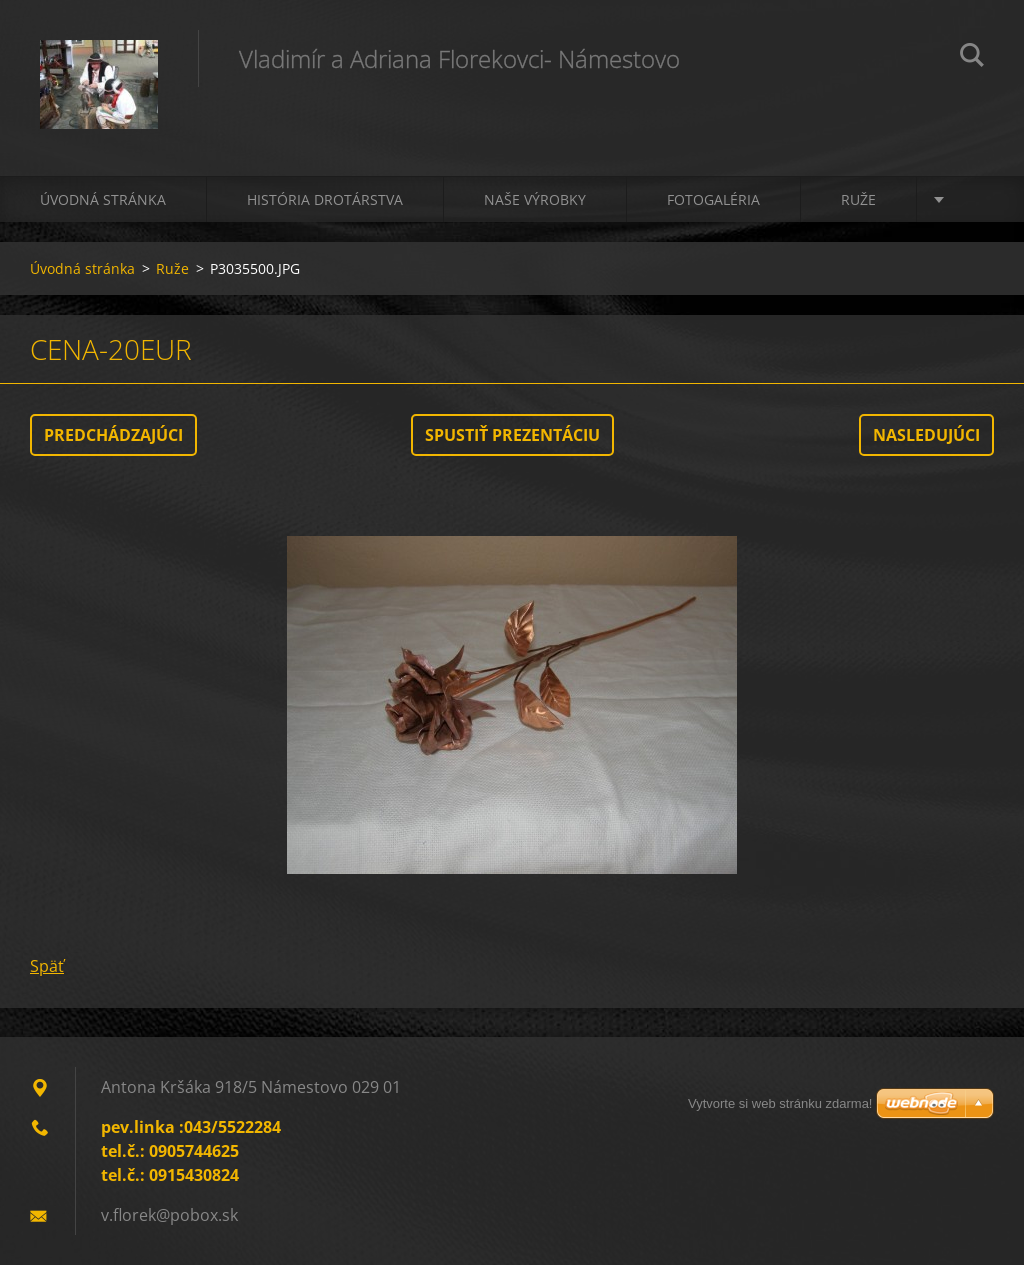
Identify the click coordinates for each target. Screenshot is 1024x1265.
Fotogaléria (713, 199)
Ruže (858, 199)
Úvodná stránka (103, 199)
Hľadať (972, 58)
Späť (47, 966)
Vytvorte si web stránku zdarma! (780, 1103)
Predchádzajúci (113, 435)
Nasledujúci (926, 435)
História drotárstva (325, 199)
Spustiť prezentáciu (512, 435)
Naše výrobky (535, 199)
